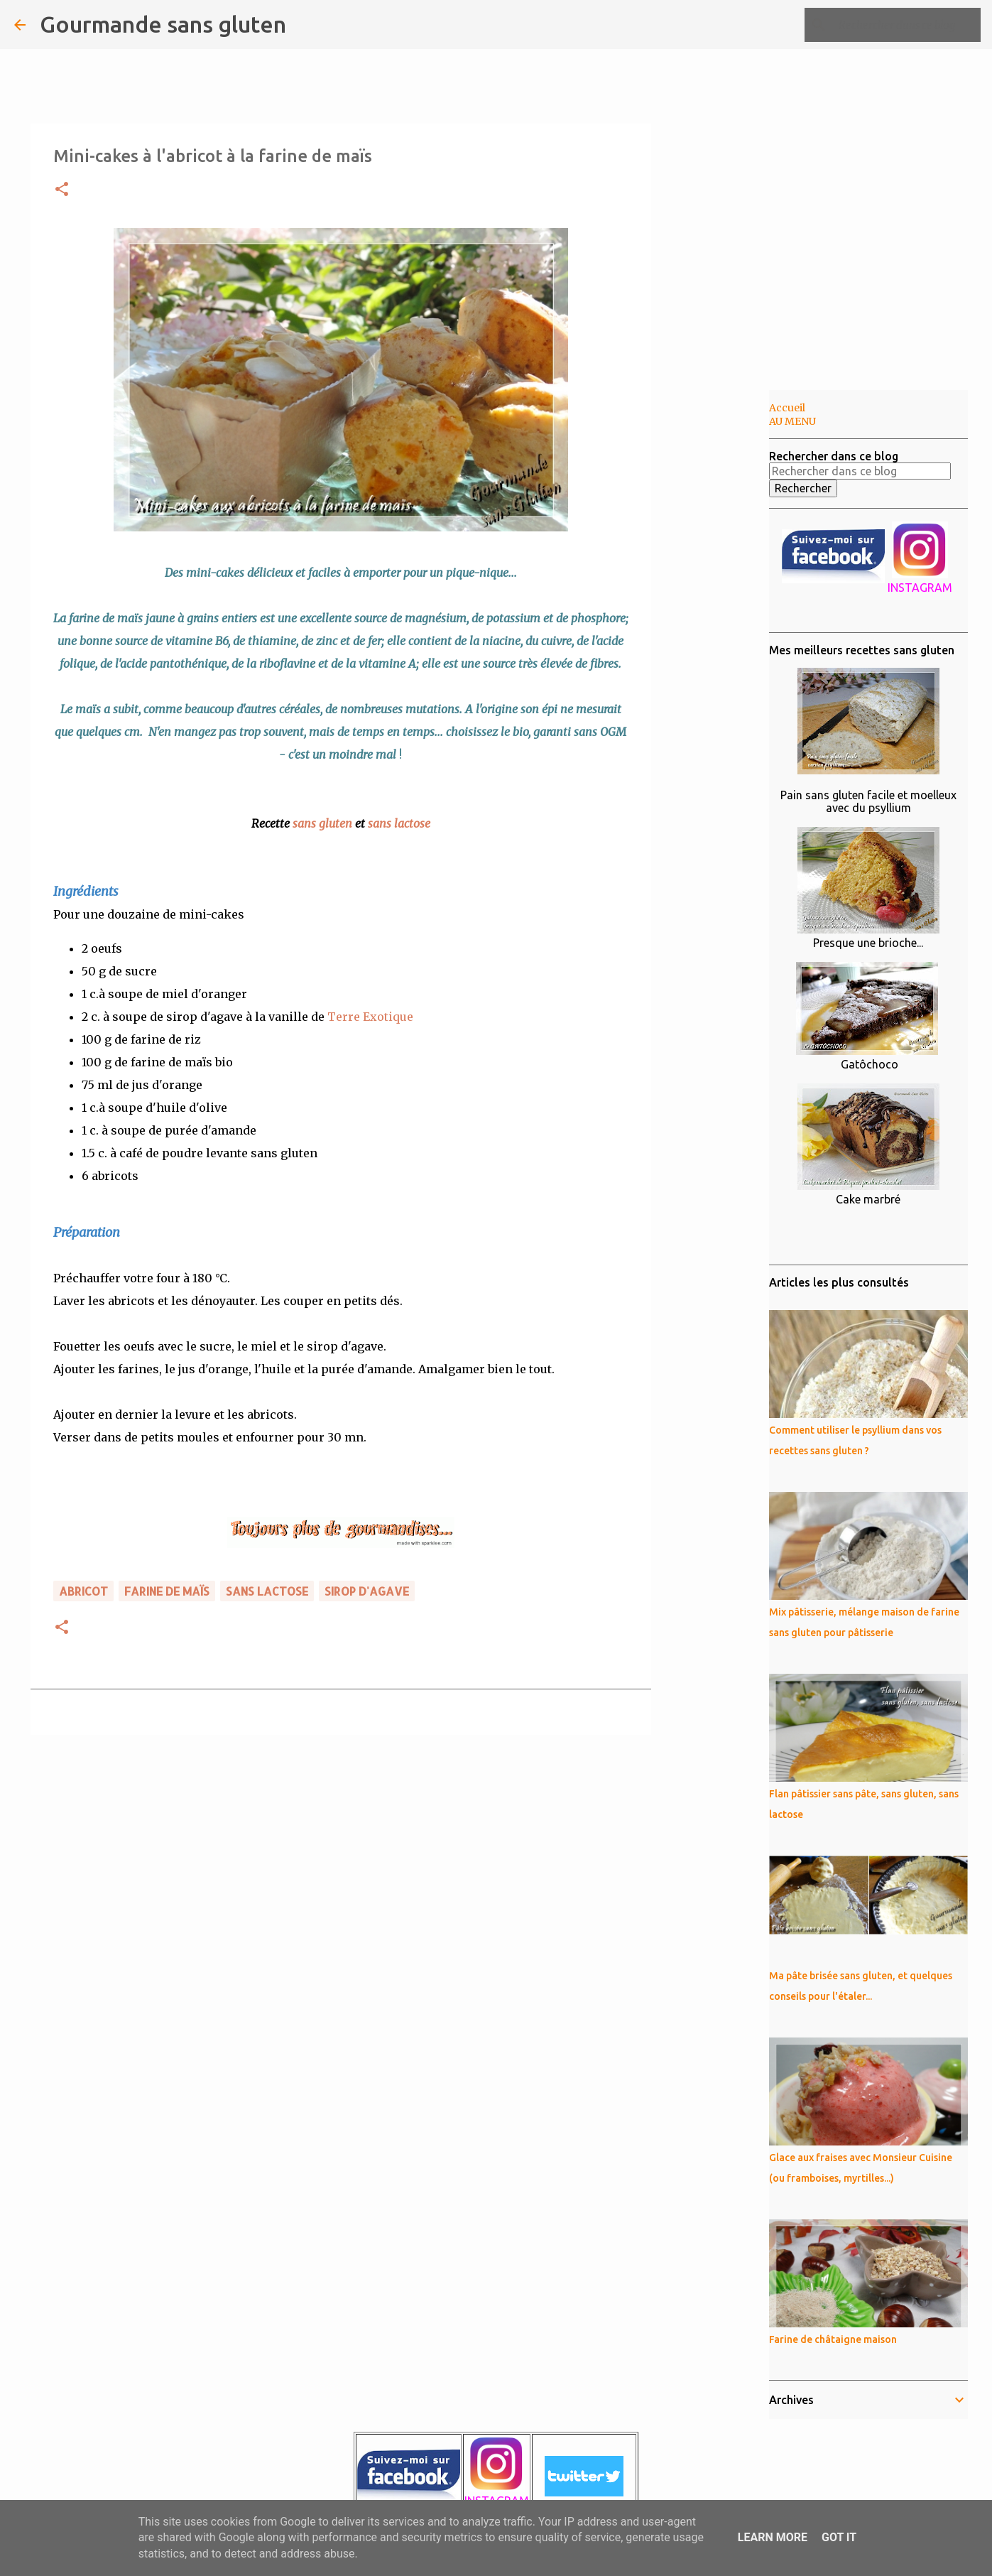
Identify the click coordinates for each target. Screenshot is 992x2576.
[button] (61, 190)
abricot (83, 1591)
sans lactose (399, 823)
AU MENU (792, 421)
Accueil (787, 407)
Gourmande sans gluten (163, 24)
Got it (839, 2537)
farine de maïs (166, 1591)
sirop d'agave (367, 1591)
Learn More (772, 2537)
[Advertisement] (723, 614)
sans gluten (322, 823)
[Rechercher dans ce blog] (906, 25)
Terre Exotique (370, 1017)
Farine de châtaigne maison (833, 2339)
